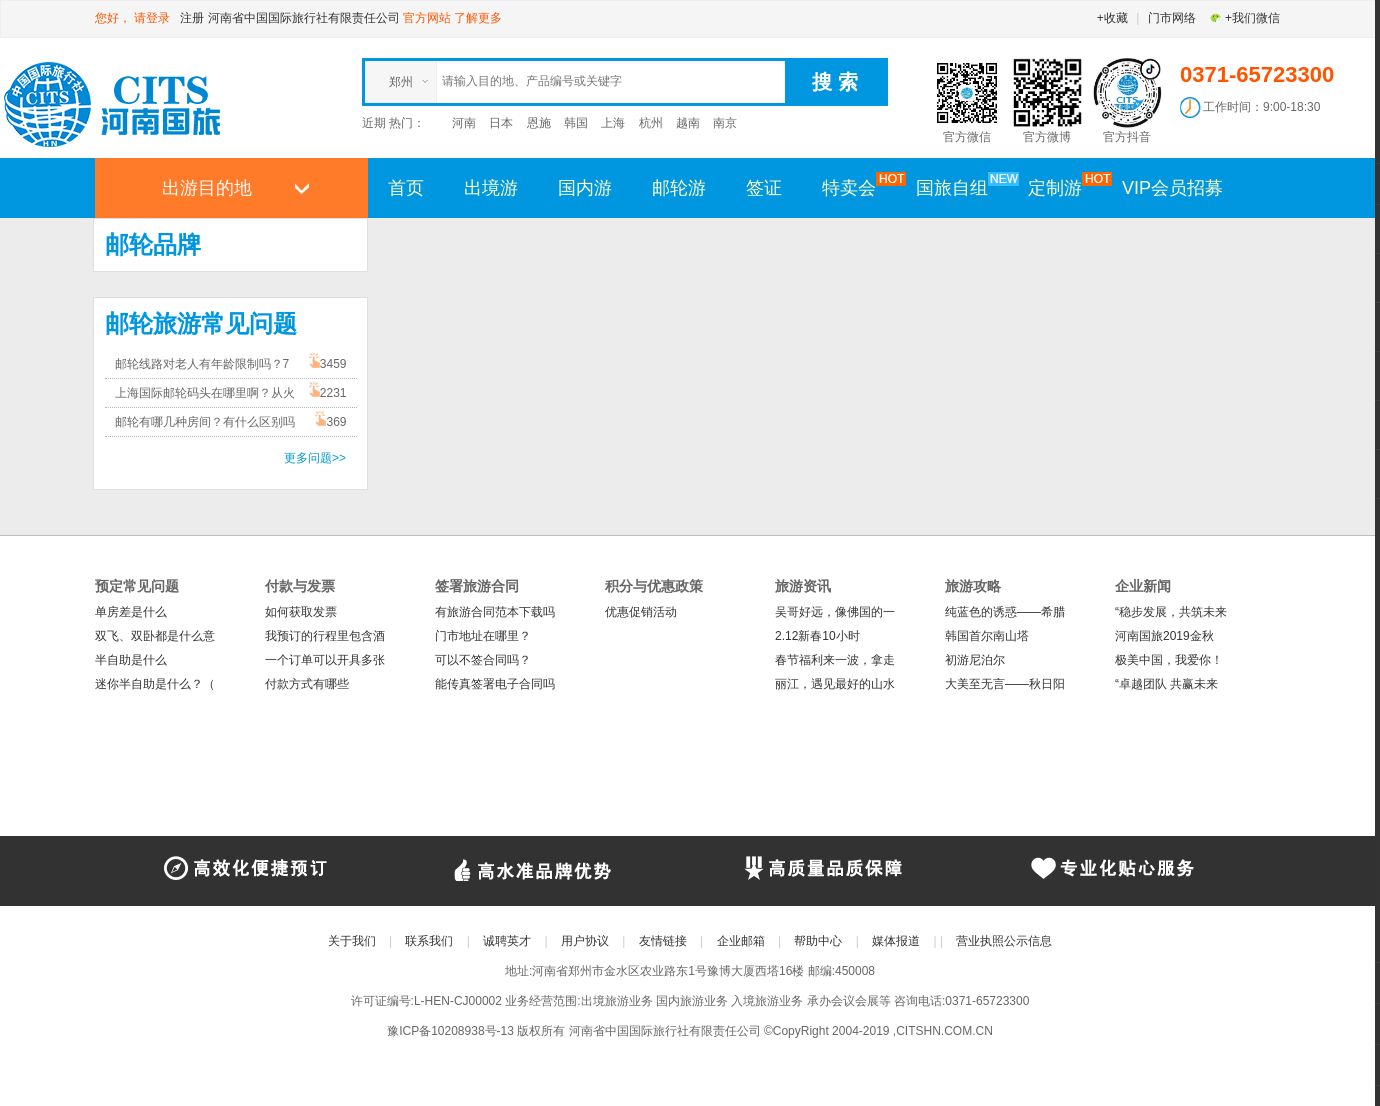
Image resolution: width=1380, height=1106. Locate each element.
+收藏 (1112, 18)
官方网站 (427, 18)
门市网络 (1172, 18)
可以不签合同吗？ (483, 660)
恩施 (539, 123)
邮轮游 (679, 188)
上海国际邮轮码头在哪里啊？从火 (205, 393)
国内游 (585, 188)
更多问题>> (315, 458)
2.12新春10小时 (817, 636)
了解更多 (478, 18)
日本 (501, 123)
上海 (613, 123)
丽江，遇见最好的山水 (835, 684)
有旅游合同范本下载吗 (495, 612)
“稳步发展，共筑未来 (1171, 612)
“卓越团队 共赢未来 (1166, 684)
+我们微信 (1244, 18)
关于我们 (352, 941)
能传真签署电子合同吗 (495, 684)
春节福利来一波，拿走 (835, 660)
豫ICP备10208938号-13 (450, 1031)
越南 (688, 123)
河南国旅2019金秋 (1164, 636)
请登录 (152, 18)
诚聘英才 (507, 941)
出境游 (491, 188)
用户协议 (585, 941)
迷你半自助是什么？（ (155, 684)
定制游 (1065, 187)
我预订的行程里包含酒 (325, 636)
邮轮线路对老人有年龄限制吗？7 (202, 364)
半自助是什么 (131, 660)
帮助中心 (818, 941)
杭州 (651, 123)
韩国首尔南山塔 (987, 636)
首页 (406, 188)
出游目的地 (207, 188)
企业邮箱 (741, 941)
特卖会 (859, 187)
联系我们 (429, 941)
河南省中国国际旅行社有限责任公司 (304, 18)
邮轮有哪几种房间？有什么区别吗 (205, 422)
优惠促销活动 (641, 612)
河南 (464, 123)
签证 (764, 188)
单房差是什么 (131, 612)
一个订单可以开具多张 (325, 660)
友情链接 (663, 941)
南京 (725, 123)
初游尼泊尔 (975, 660)
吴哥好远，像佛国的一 (835, 612)
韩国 (576, 123)
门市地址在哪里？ (483, 636)
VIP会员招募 (1172, 188)
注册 (192, 18)
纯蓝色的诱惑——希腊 (1005, 612)
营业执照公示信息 (1004, 941)
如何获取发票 (301, 612)
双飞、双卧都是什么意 (155, 636)
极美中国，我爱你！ (1169, 660)
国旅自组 (962, 187)
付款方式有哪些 (307, 684)
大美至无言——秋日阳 (1005, 684)
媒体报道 (896, 941)
